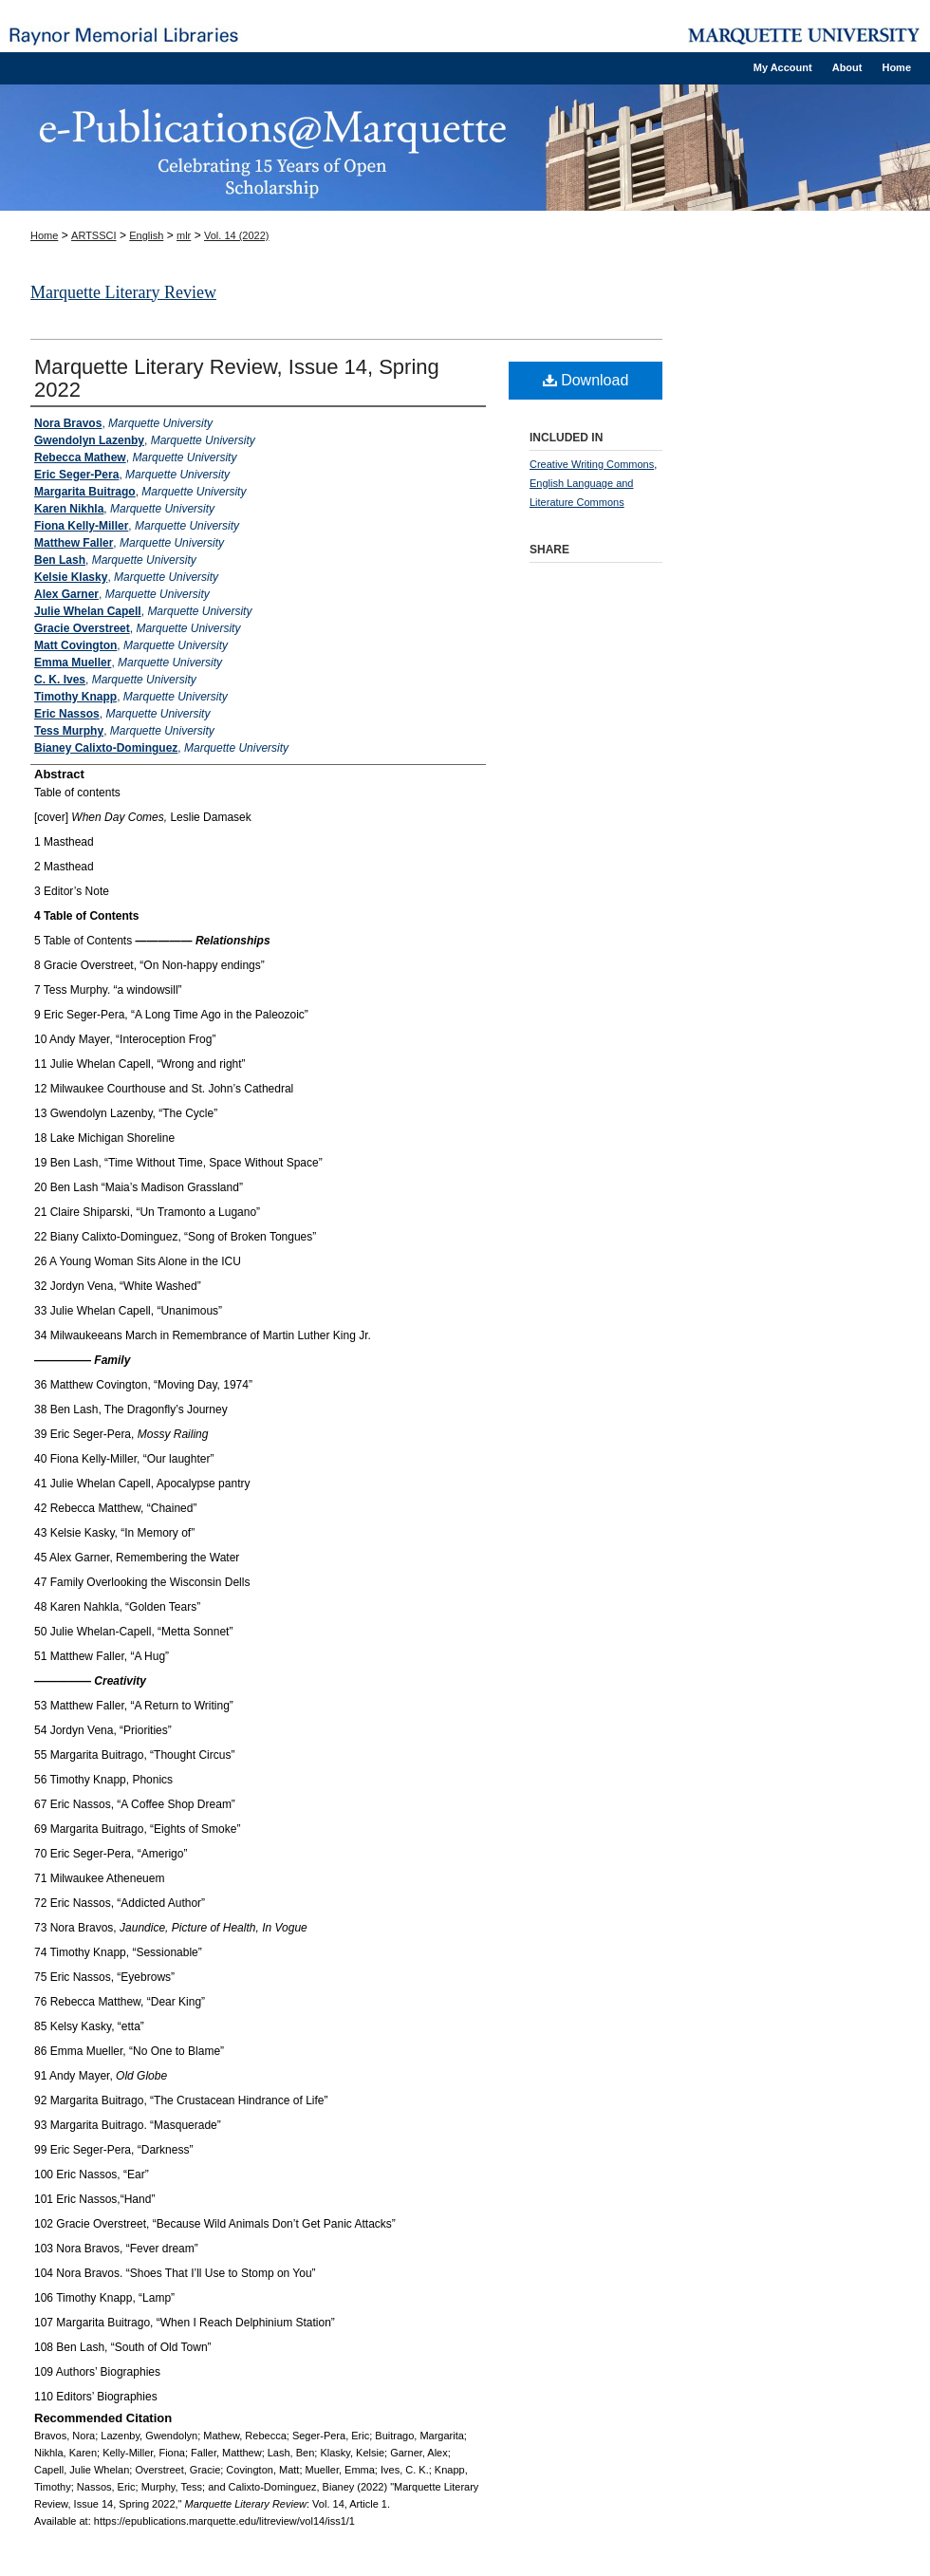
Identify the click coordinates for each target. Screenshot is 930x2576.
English (146, 235)
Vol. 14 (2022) (237, 235)
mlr (184, 235)
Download (586, 380)
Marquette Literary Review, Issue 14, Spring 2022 (236, 378)
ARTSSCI (93, 235)
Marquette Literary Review (123, 292)
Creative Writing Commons (592, 464)
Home (44, 235)
